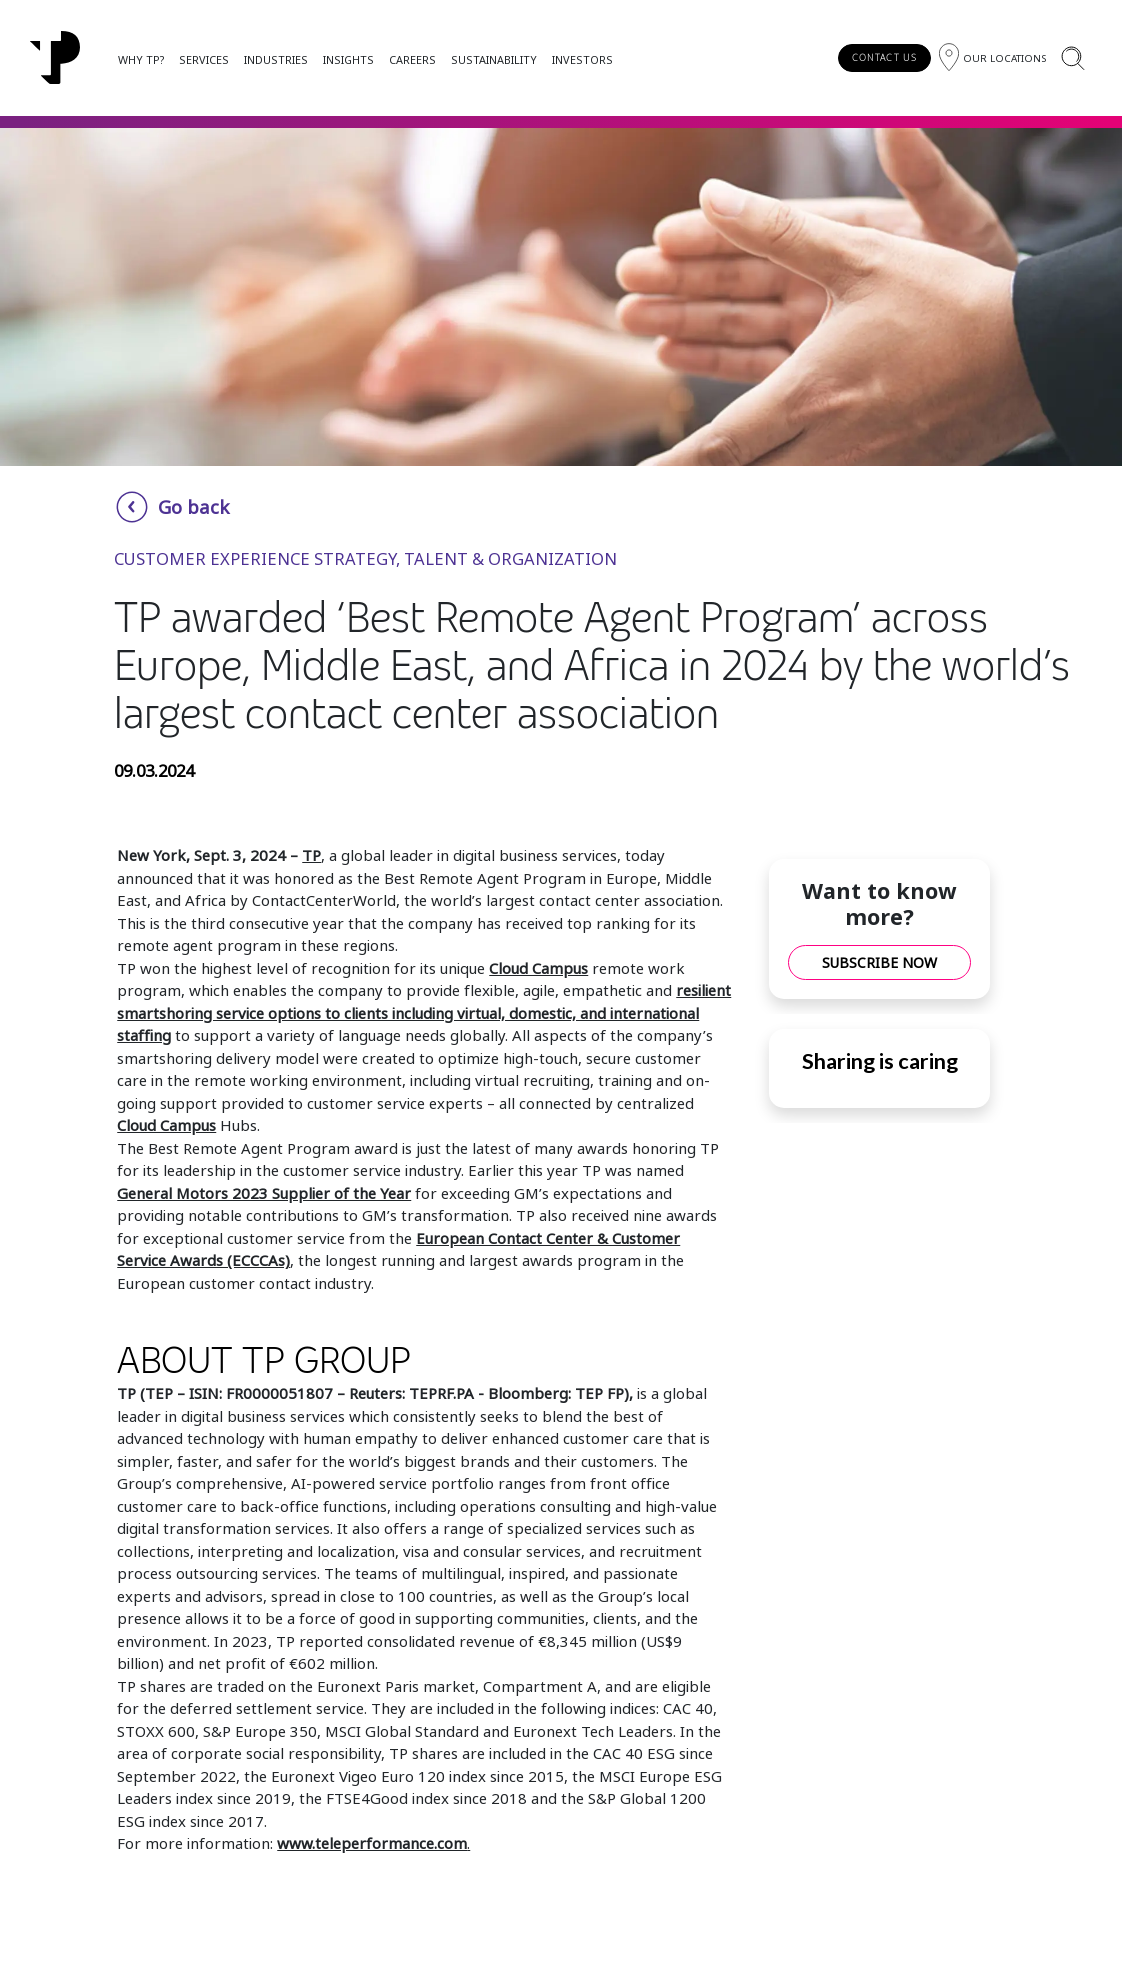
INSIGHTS (348, 59)
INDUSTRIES (276, 59)
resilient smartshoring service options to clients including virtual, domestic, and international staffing (424, 1012)
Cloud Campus (538, 968)
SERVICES (204, 59)
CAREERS (412, 59)
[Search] (1072, 57)
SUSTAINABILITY (494, 59)
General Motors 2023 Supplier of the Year (264, 1193)
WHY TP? (141, 59)
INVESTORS (582, 59)
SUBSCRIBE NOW (879, 962)
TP (311, 855)
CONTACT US (884, 57)
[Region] (992, 57)
